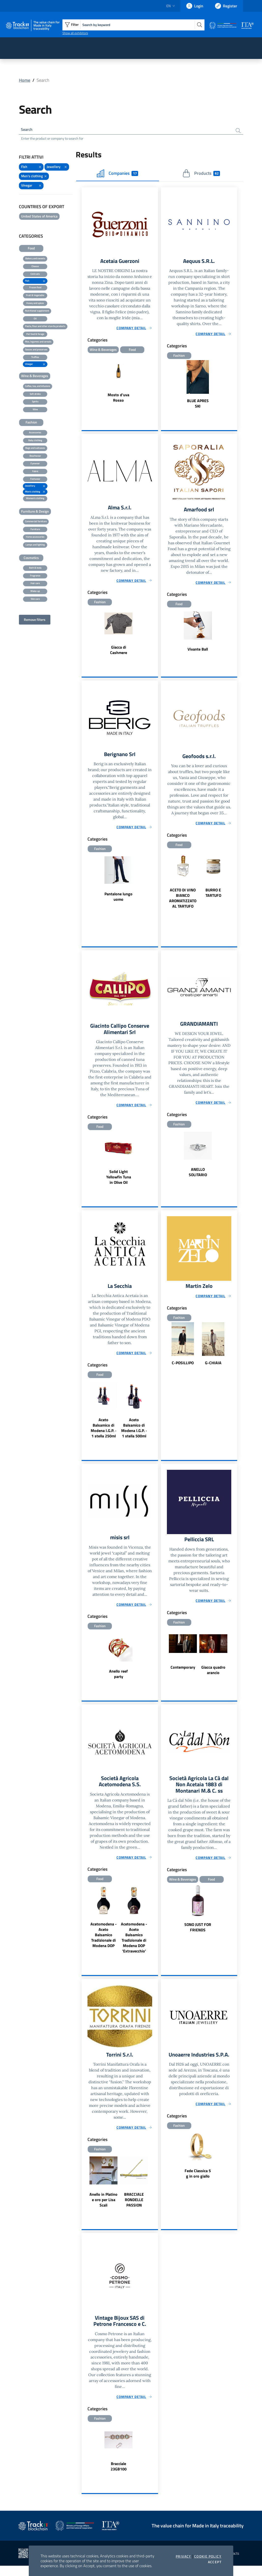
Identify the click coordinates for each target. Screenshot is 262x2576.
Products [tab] (201, 174)
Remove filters (34, 620)
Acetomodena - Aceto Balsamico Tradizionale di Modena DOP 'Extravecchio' (134, 1945)
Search (27, 130)
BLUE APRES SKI (198, 405)
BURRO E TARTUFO (213, 896)
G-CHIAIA (213, 1368)
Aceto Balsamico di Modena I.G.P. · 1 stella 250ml (103, 1433)
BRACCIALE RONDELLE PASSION (134, 2208)
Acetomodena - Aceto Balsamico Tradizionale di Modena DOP (103, 1943)
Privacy (183, 2556)
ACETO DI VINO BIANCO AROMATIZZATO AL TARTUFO (182, 901)
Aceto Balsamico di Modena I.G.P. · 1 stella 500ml (134, 1433)
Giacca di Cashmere (118, 652)
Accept (214, 2562)
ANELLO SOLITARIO (198, 1176)
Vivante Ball (198, 652)
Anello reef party (118, 1680)
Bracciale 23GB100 (119, 2476)
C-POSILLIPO (183, 1368)
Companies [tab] (117, 174)
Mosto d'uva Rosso (118, 399)
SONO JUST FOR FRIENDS (197, 1935)
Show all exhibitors (75, 32)
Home (24, 80)
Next (235, 891)
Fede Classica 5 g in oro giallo (198, 2188)
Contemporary (183, 1674)
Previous (163, 891)
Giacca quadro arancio (213, 1676)
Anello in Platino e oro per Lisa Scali (103, 2208)
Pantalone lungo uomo (118, 900)
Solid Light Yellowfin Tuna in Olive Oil (118, 1182)
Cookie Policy (207, 2556)
